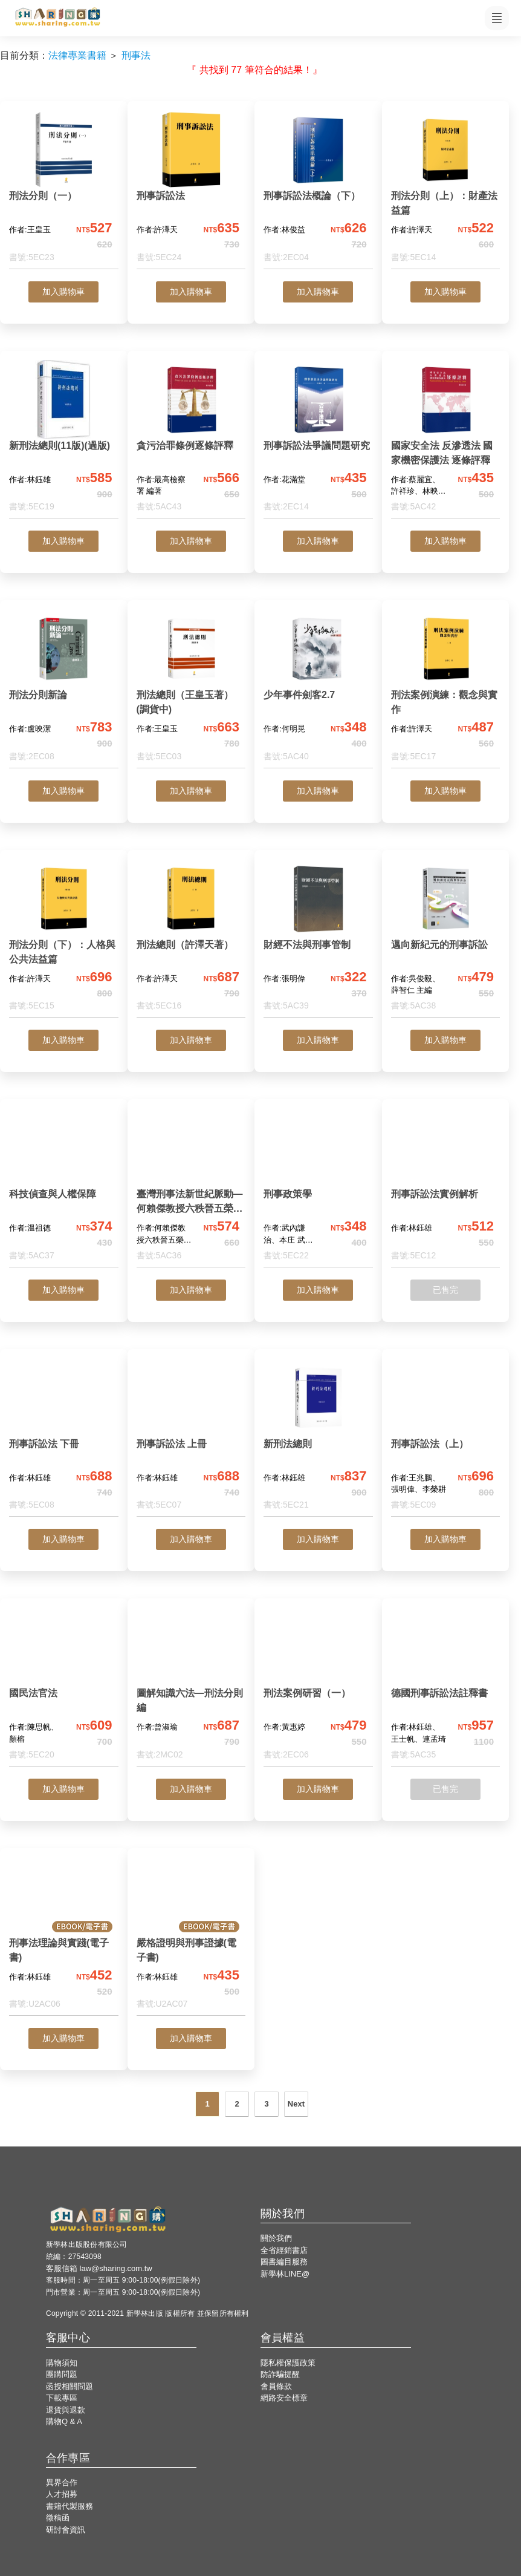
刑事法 (135, 55)
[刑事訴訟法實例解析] (445, 1187)
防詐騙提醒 (280, 2374)
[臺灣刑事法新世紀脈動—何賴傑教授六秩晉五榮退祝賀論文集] (191, 1187)
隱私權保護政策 (288, 2362)
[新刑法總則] (318, 1437)
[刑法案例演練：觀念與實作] (445, 688)
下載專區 (61, 2397)
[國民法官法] (63, 1687)
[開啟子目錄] (497, 18)
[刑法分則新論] (63, 688)
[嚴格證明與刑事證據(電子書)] (191, 1936)
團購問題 (61, 2374)
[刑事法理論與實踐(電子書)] (63, 1936)
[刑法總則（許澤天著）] (191, 938)
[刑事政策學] (318, 1187)
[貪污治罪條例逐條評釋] (191, 439)
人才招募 (61, 2494)
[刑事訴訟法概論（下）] (318, 189)
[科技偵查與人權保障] (63, 1187)
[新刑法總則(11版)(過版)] (63, 439)
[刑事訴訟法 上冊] (191, 1437)
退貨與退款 (65, 2409)
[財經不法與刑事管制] (318, 938)
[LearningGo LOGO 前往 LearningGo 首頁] (57, 18)
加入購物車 (63, 291)
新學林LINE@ (284, 2273)
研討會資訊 (65, 2529)
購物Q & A (64, 2421)
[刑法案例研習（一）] (318, 1687)
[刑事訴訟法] (191, 189)
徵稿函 (58, 2517)
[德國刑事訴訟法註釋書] (445, 1687)
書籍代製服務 (69, 2506)
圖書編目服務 (284, 2261)
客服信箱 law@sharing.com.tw (99, 2268)
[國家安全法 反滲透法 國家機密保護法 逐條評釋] (445, 439)
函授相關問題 (69, 2386)
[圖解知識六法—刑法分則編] (191, 1687)
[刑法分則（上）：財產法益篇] (445, 189)
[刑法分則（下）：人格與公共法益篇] (63, 938)
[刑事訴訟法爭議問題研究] (318, 439)
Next (296, 2103)
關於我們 (276, 2238)
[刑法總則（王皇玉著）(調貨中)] (191, 688)
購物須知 (61, 2362)
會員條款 (276, 2386)
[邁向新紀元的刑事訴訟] (445, 938)
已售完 (445, 1290)
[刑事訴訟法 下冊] (63, 1437)
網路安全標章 (284, 2397)
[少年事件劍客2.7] (318, 688)
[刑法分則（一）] (63, 189)
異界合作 (61, 2482)
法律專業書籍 (77, 55)
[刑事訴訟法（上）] (445, 1437)
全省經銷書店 (284, 2250)
